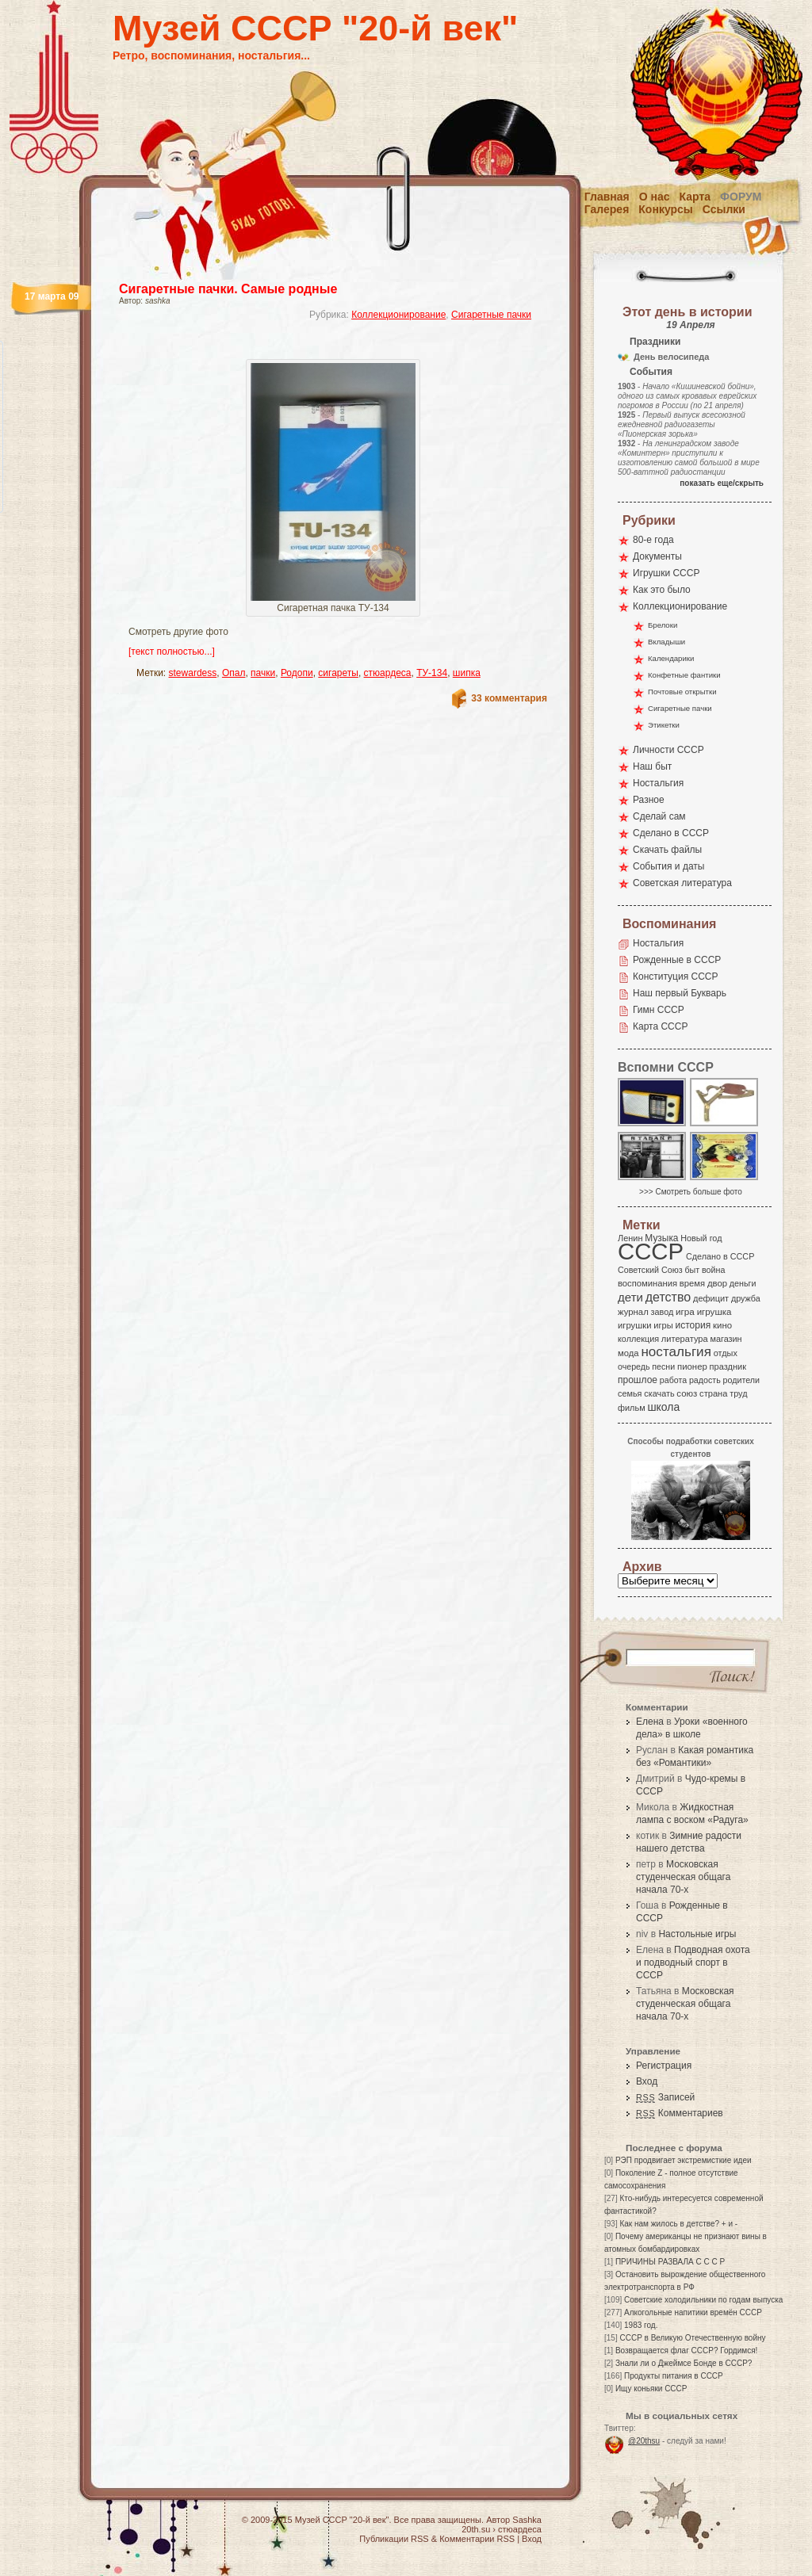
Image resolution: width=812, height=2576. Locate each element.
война (713, 1270)
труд (738, 1393)
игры (662, 1325)
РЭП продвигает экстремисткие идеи (683, 2160)
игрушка (714, 1312)
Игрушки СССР (666, 573)
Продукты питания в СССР (673, 2376)
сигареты (338, 672)
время (692, 1283)
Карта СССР (660, 1026)
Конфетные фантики (684, 675)
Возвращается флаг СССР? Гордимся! (686, 2350)
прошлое (637, 1379)
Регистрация (663, 2065)
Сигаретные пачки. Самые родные (228, 289)
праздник (728, 1366)
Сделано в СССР (671, 833)
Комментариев (679, 2113)
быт (691, 1270)
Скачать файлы (667, 849)
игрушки (635, 1325)
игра (685, 1311)
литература (684, 1338)
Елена (650, 1721)
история (693, 1325)
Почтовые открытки (682, 691)
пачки (263, 672)
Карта (695, 196)
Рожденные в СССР (677, 959)
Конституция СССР (675, 976)
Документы (657, 556)
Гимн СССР (658, 1009)
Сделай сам (659, 816)
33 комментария (509, 698)
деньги (743, 1283)
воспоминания (647, 1283)
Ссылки (724, 209)
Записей (665, 2097)
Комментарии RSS (477, 2539)
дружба (745, 1298)
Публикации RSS (393, 2539)
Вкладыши (666, 641)
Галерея (607, 209)
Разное (649, 799)
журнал (633, 1312)
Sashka (527, 2519)
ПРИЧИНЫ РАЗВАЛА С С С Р (670, 2261)
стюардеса (388, 672)
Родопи (297, 672)
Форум (740, 196)
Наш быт (652, 766)
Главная (607, 196)
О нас (654, 196)
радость (705, 1380)
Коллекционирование (398, 314)
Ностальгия (658, 783)
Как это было (662, 589)
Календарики (671, 658)
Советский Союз (650, 1270)
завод (662, 1312)
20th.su (476, 2529)
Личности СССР (668, 749)
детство (668, 1297)
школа (663, 1407)
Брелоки (662, 625)
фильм (631, 1407)
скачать (659, 1393)
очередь (634, 1366)
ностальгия (675, 1351)
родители (741, 1380)
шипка (467, 672)
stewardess (193, 672)
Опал (234, 672)
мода (628, 1353)
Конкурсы (665, 209)
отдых (725, 1353)
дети (630, 1297)
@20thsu (644, 2440)
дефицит (711, 1298)
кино (722, 1325)
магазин (725, 1338)
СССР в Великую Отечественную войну (692, 2337)
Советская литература (682, 883)
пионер (692, 1366)
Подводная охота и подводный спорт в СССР (693, 1962)
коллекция (638, 1338)
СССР (651, 1251)
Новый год (701, 1238)
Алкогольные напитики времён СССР (693, 2312)
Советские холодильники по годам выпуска (703, 2299)
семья (630, 1393)
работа (673, 1380)
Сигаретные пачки (491, 314)
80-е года (653, 539)
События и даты (668, 866)
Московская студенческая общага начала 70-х (683, 1877)
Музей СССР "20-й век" (315, 28)
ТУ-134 (431, 672)
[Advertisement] (314, 345)
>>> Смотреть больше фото (690, 1191)
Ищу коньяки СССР (651, 2388)
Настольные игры (697, 1934)
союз (686, 1393)
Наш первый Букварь (679, 993)
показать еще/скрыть (722, 483)
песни (663, 1366)
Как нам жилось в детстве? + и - (678, 2223)
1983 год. (640, 2325)
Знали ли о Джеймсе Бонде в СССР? (684, 2363)
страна (713, 1393)
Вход (646, 2081)
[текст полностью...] (171, 651)
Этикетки (664, 724)
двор (717, 1283)
